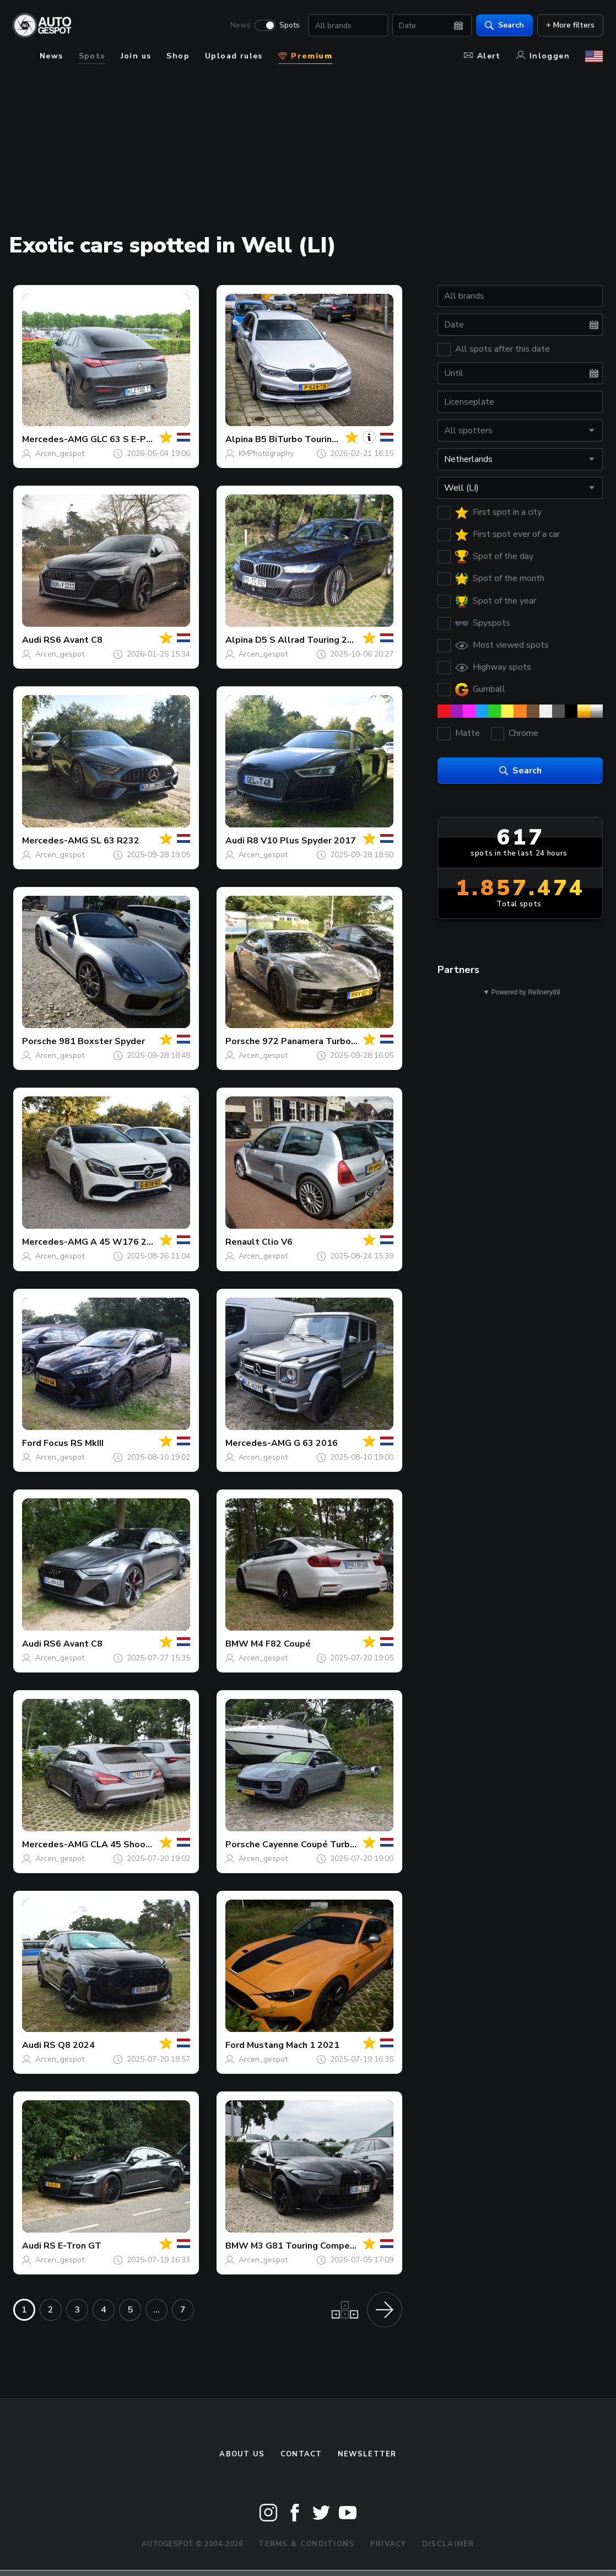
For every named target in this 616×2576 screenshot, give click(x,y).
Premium (305, 56)
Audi (31, 640)
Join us (136, 56)
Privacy (388, 2544)
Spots (289, 25)
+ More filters (569, 25)
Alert (482, 56)
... (156, 2310)
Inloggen (543, 56)
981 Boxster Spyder (102, 1041)
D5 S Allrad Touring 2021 (309, 640)
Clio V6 (277, 1242)
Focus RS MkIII (74, 1443)
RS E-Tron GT (72, 2246)
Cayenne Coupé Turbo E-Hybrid (328, 1844)
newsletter (367, 2454)
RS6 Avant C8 (73, 640)
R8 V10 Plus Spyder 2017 (301, 841)
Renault (242, 1242)
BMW (236, 1644)
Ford (31, 1443)
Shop (178, 56)
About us (241, 2454)
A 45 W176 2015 (126, 1242)
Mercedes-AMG (55, 439)
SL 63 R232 (114, 841)
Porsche (39, 1041)
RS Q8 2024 (69, 2045)
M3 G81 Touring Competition (312, 2246)
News (240, 25)
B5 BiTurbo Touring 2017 (308, 439)
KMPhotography (266, 453)
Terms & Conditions (306, 2544)
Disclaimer (448, 2544)
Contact (301, 2454)
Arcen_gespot (59, 453)
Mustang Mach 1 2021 (293, 2045)
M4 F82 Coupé (281, 1644)
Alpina (239, 439)
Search (503, 25)
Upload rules (234, 56)
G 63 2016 (316, 1443)
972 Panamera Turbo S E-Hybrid (330, 1041)
